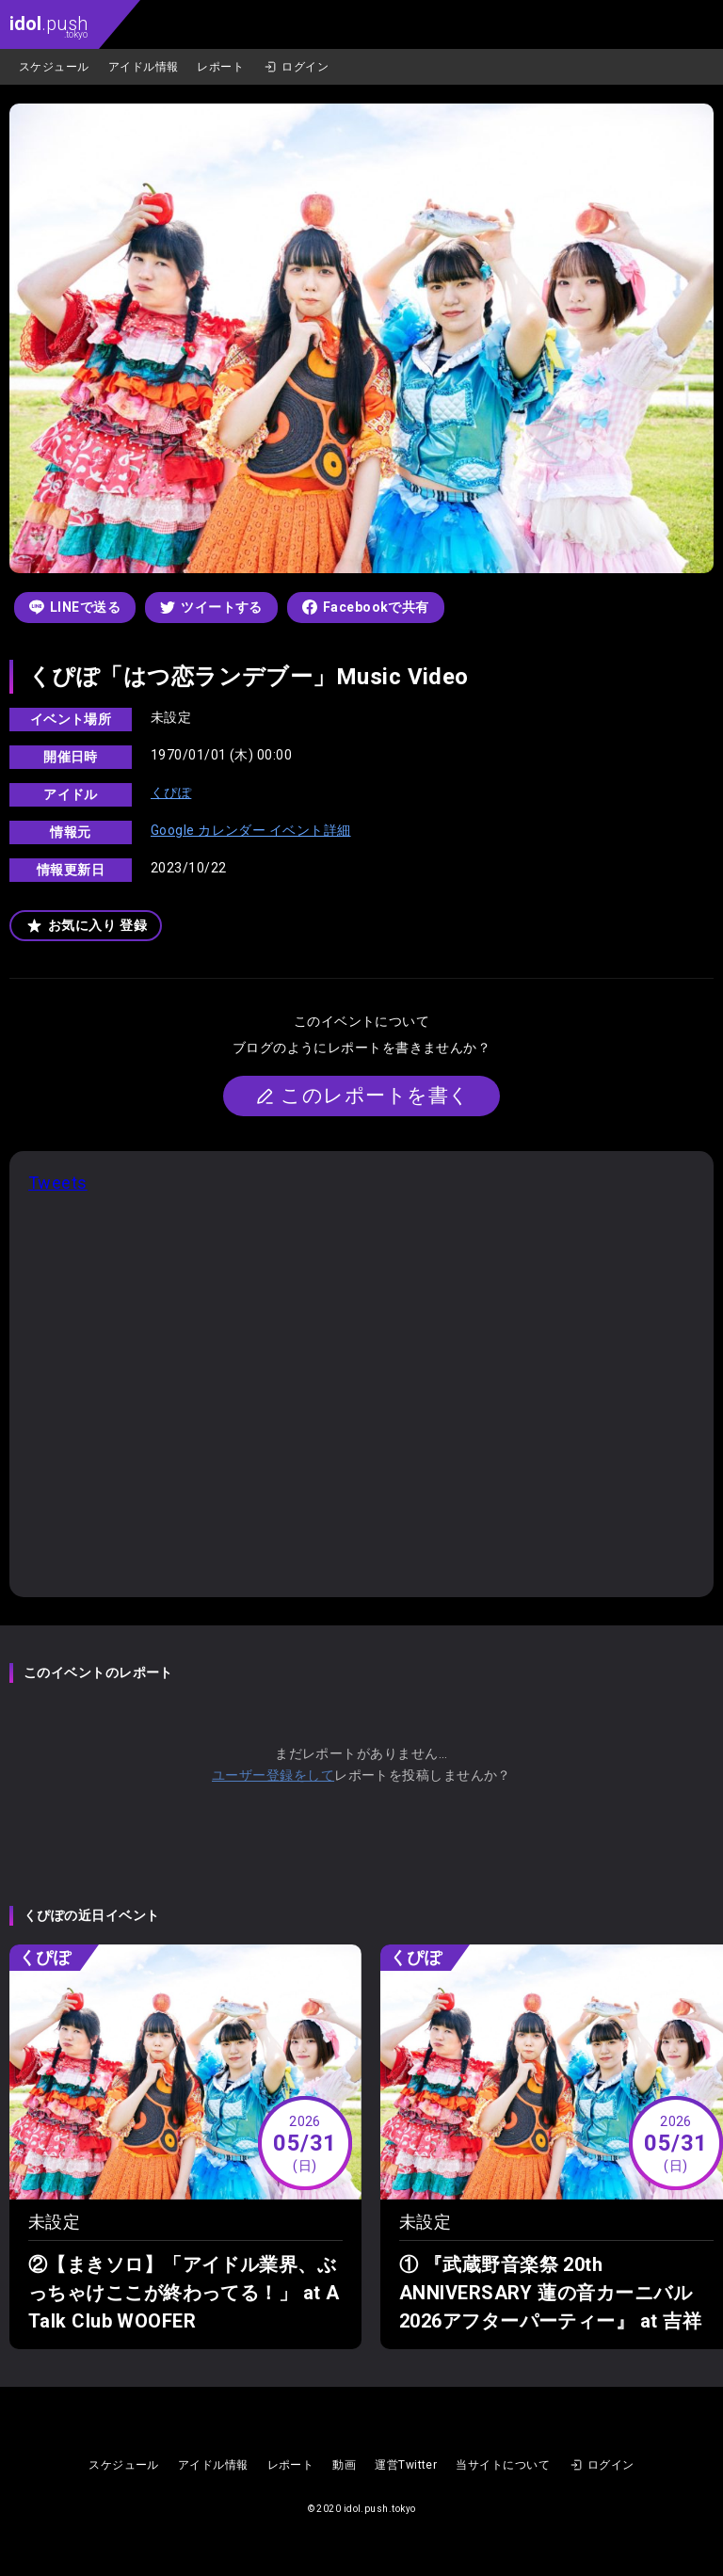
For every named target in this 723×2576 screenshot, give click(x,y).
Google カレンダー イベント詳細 (251, 830)
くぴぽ (171, 792)
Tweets (58, 1182)
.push (48, 26)
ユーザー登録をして (273, 1775)
